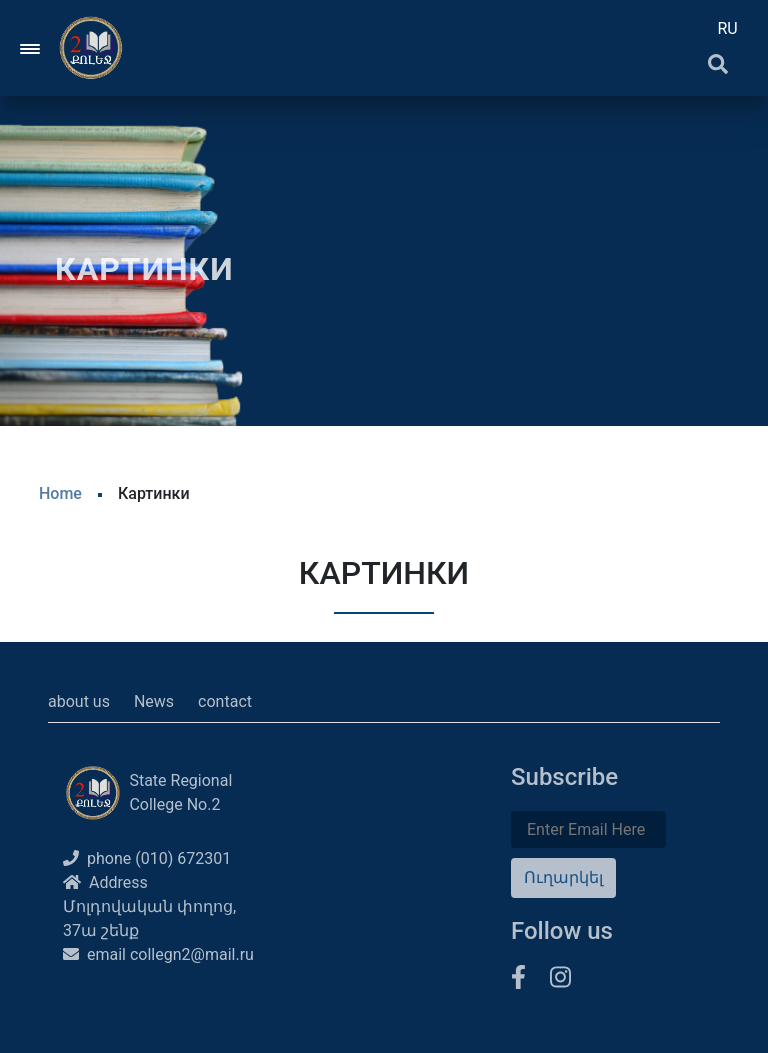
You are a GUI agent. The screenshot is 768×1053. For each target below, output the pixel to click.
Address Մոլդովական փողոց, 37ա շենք (149, 906)
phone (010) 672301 (147, 858)
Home (60, 493)
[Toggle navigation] (31, 48)
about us (79, 701)
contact (225, 701)
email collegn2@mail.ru (158, 954)
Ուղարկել (563, 877)
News (154, 701)
